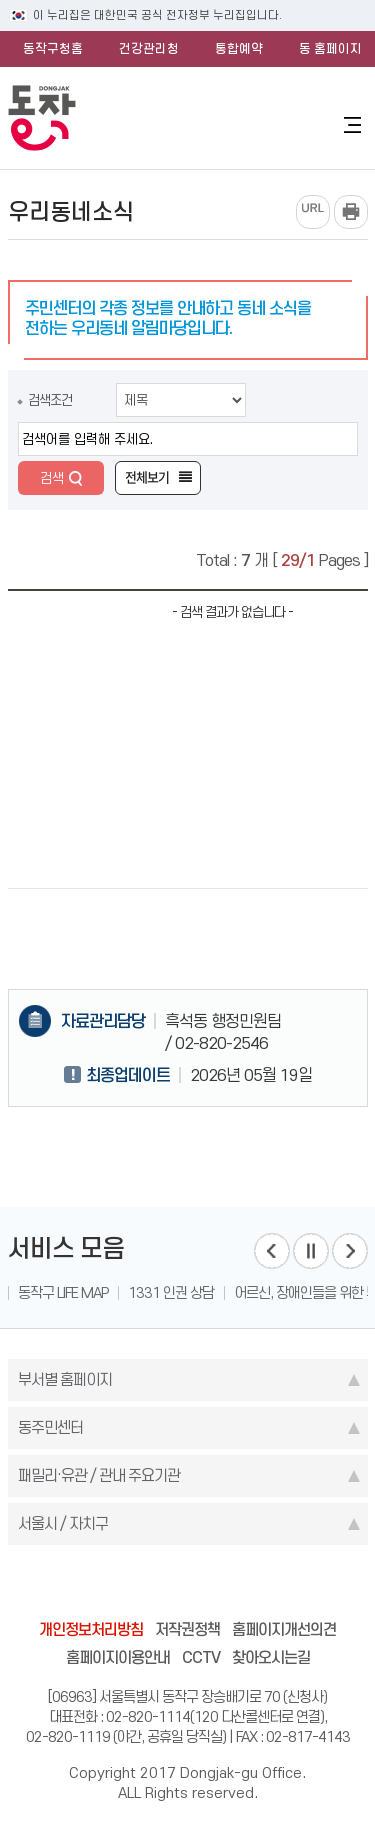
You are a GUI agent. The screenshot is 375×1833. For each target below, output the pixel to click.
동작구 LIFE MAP (63, 1293)
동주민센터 (50, 1427)
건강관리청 (149, 48)
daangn (302, 1586)
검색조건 (50, 400)
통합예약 (239, 48)
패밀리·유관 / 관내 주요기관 (99, 1475)
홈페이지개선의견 (284, 1629)
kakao (226, 1586)
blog (74, 1586)
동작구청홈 (53, 48)
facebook (112, 1586)
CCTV (201, 1657)
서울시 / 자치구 (63, 1523)
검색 (52, 478)
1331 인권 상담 (171, 1293)
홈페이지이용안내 (118, 1657)
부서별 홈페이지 (65, 1379)
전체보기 (147, 477)
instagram (188, 1586)
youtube (264, 1586)
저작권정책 (187, 1629)
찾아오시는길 (271, 1657)
